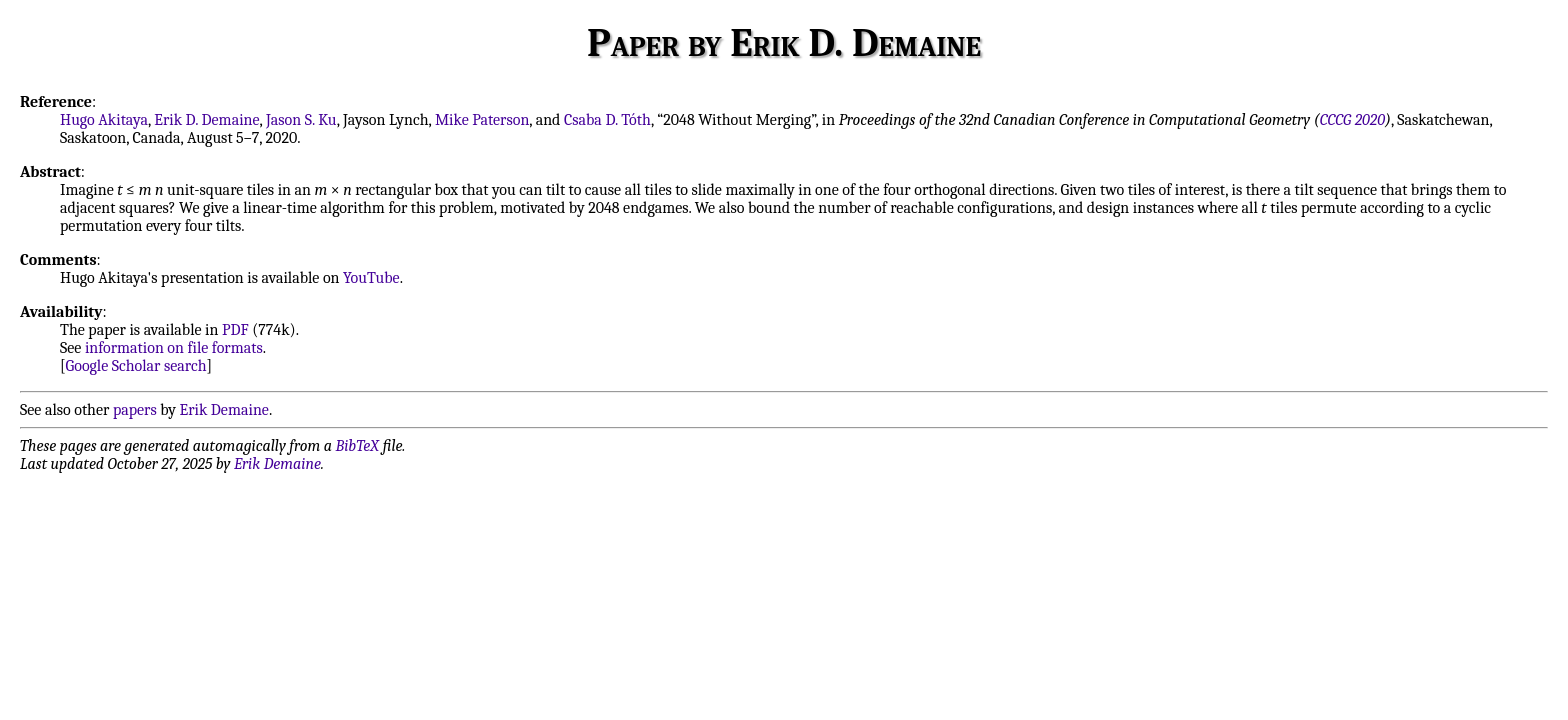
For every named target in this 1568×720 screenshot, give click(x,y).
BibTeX (357, 446)
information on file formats (174, 348)
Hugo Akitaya (104, 120)
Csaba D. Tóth (607, 120)
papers (135, 410)
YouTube (371, 278)
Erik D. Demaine (206, 120)
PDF (235, 330)
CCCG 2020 (1352, 120)
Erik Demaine (224, 410)
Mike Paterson (482, 120)
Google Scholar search (136, 366)
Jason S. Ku (301, 120)
